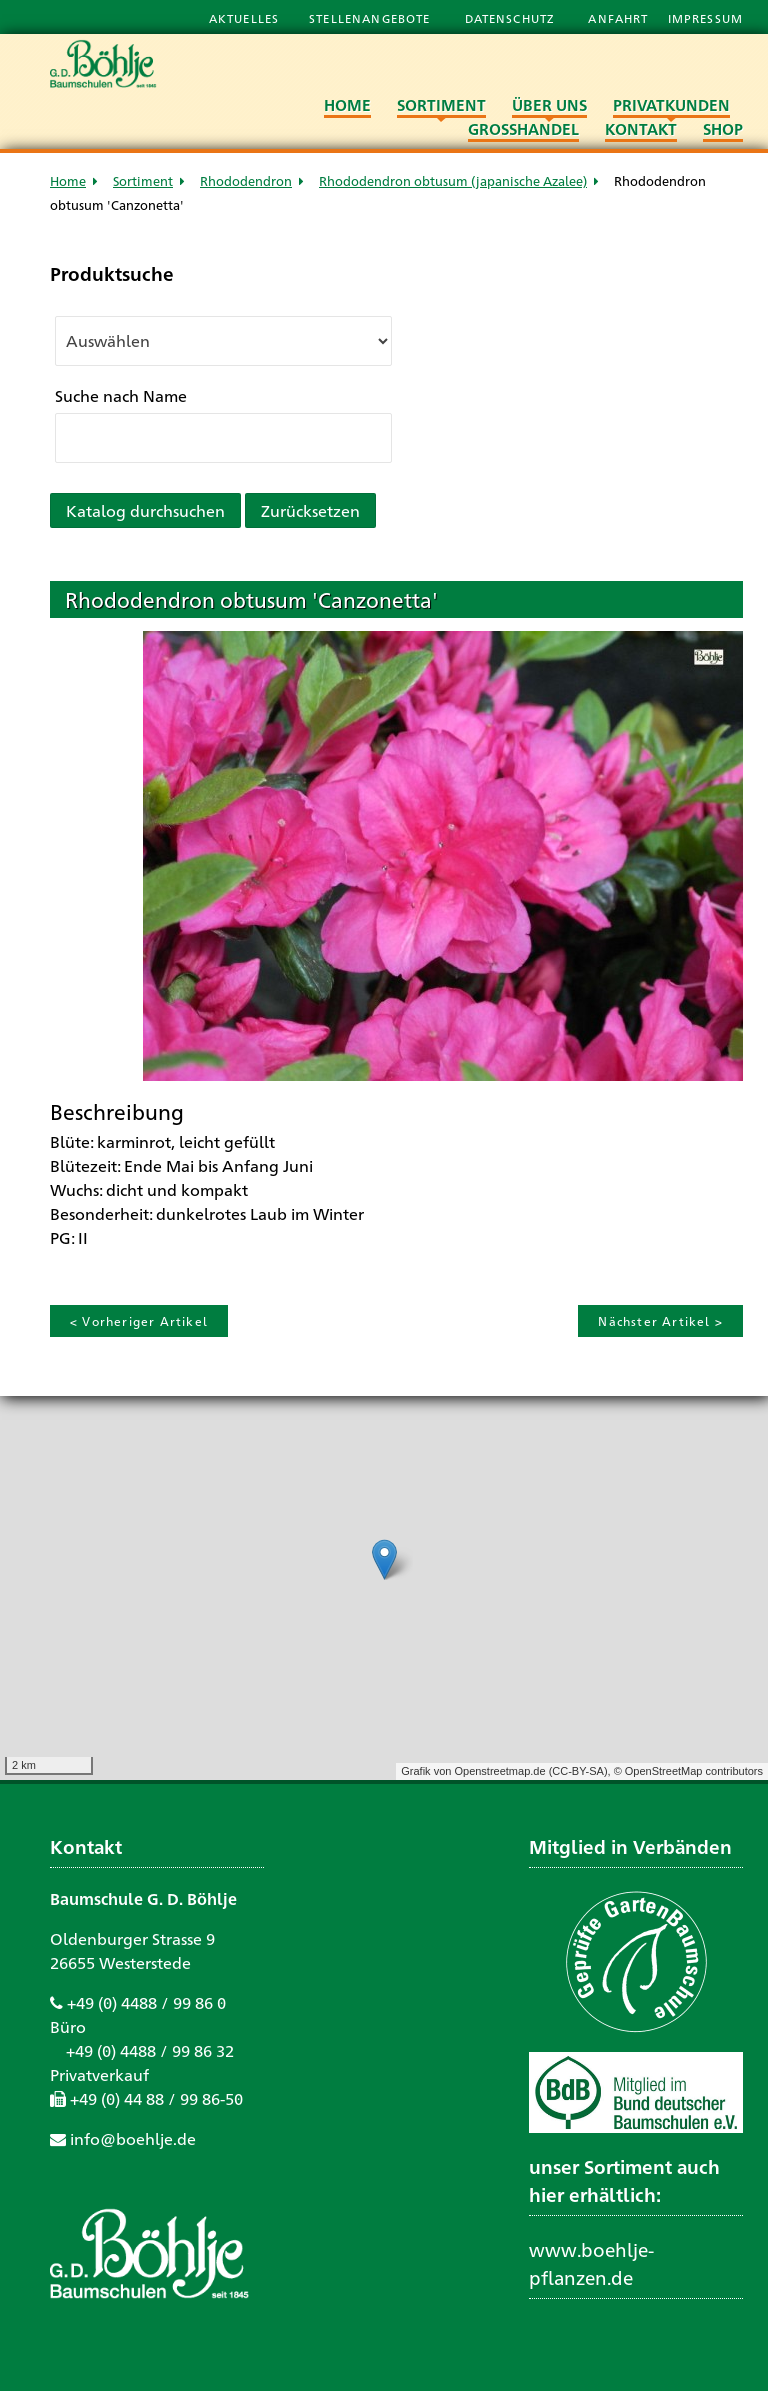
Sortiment (143, 180)
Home (68, 180)
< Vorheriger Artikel (139, 1321)
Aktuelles (244, 18)
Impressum (705, 18)
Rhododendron (246, 180)
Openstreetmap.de (499, 1771)
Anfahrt (620, 18)
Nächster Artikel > (660, 1321)
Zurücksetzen (310, 510)
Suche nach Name (121, 395)
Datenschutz (512, 18)
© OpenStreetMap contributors (688, 1771)
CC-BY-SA (578, 1771)
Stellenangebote (371, 18)
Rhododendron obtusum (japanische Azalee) (453, 180)
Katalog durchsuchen (145, 510)
